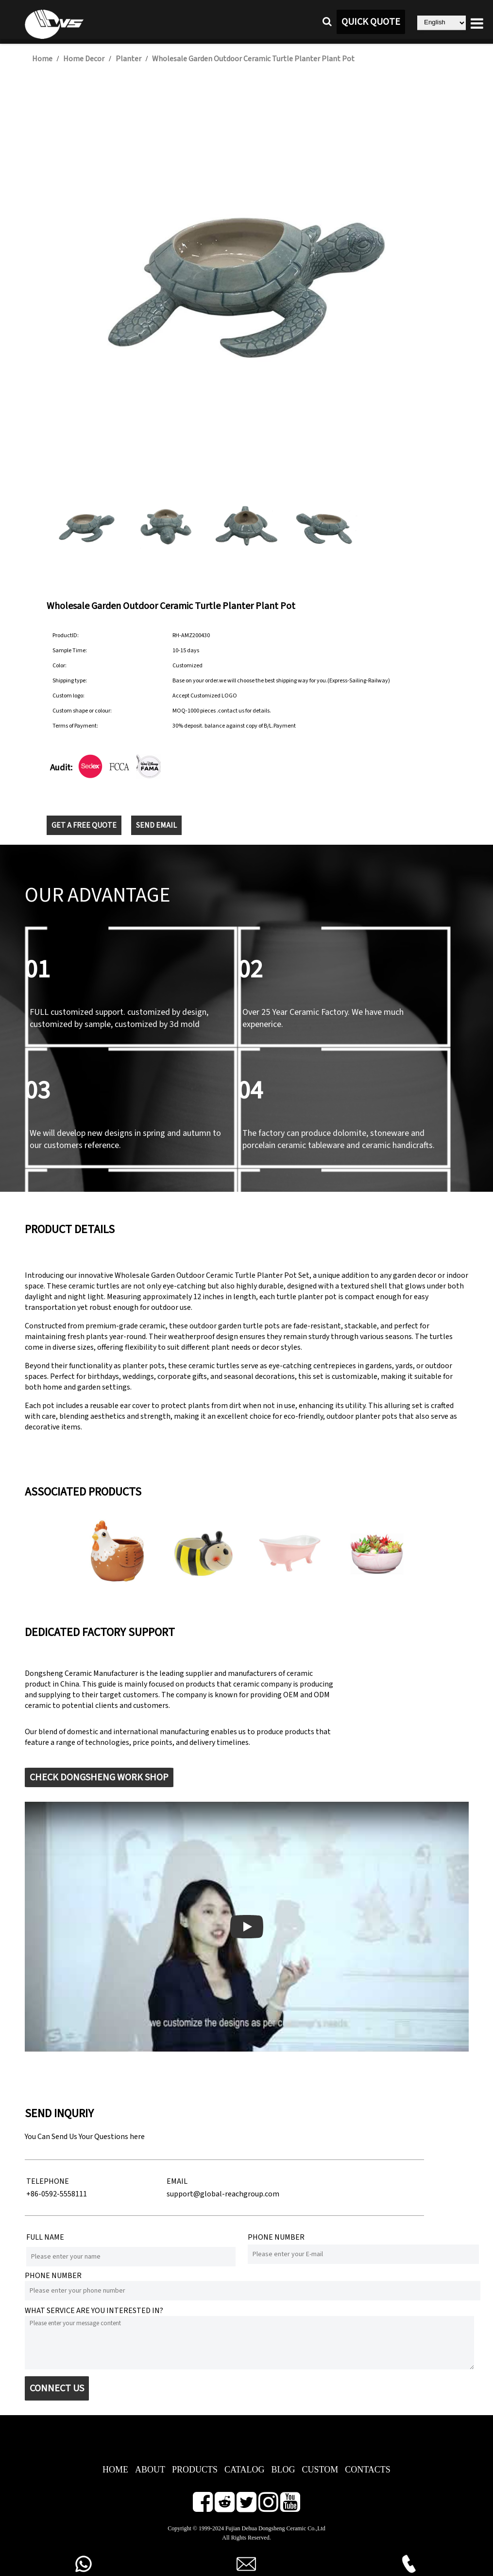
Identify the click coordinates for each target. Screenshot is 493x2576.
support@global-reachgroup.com (223, 2194)
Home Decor (83, 58)
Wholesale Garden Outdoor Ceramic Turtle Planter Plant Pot (253, 58)
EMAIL (177, 2181)
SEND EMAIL (156, 825)
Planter (128, 58)
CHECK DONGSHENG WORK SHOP (99, 1777)
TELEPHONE (47, 2181)
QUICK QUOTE (370, 22)
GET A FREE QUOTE (84, 825)
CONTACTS (368, 2469)
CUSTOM (320, 2469)
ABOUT (150, 2469)
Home (42, 58)
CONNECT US (57, 2388)
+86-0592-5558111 (56, 2194)
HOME (115, 2469)
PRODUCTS (195, 2469)
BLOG (283, 2469)
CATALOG (244, 2469)
